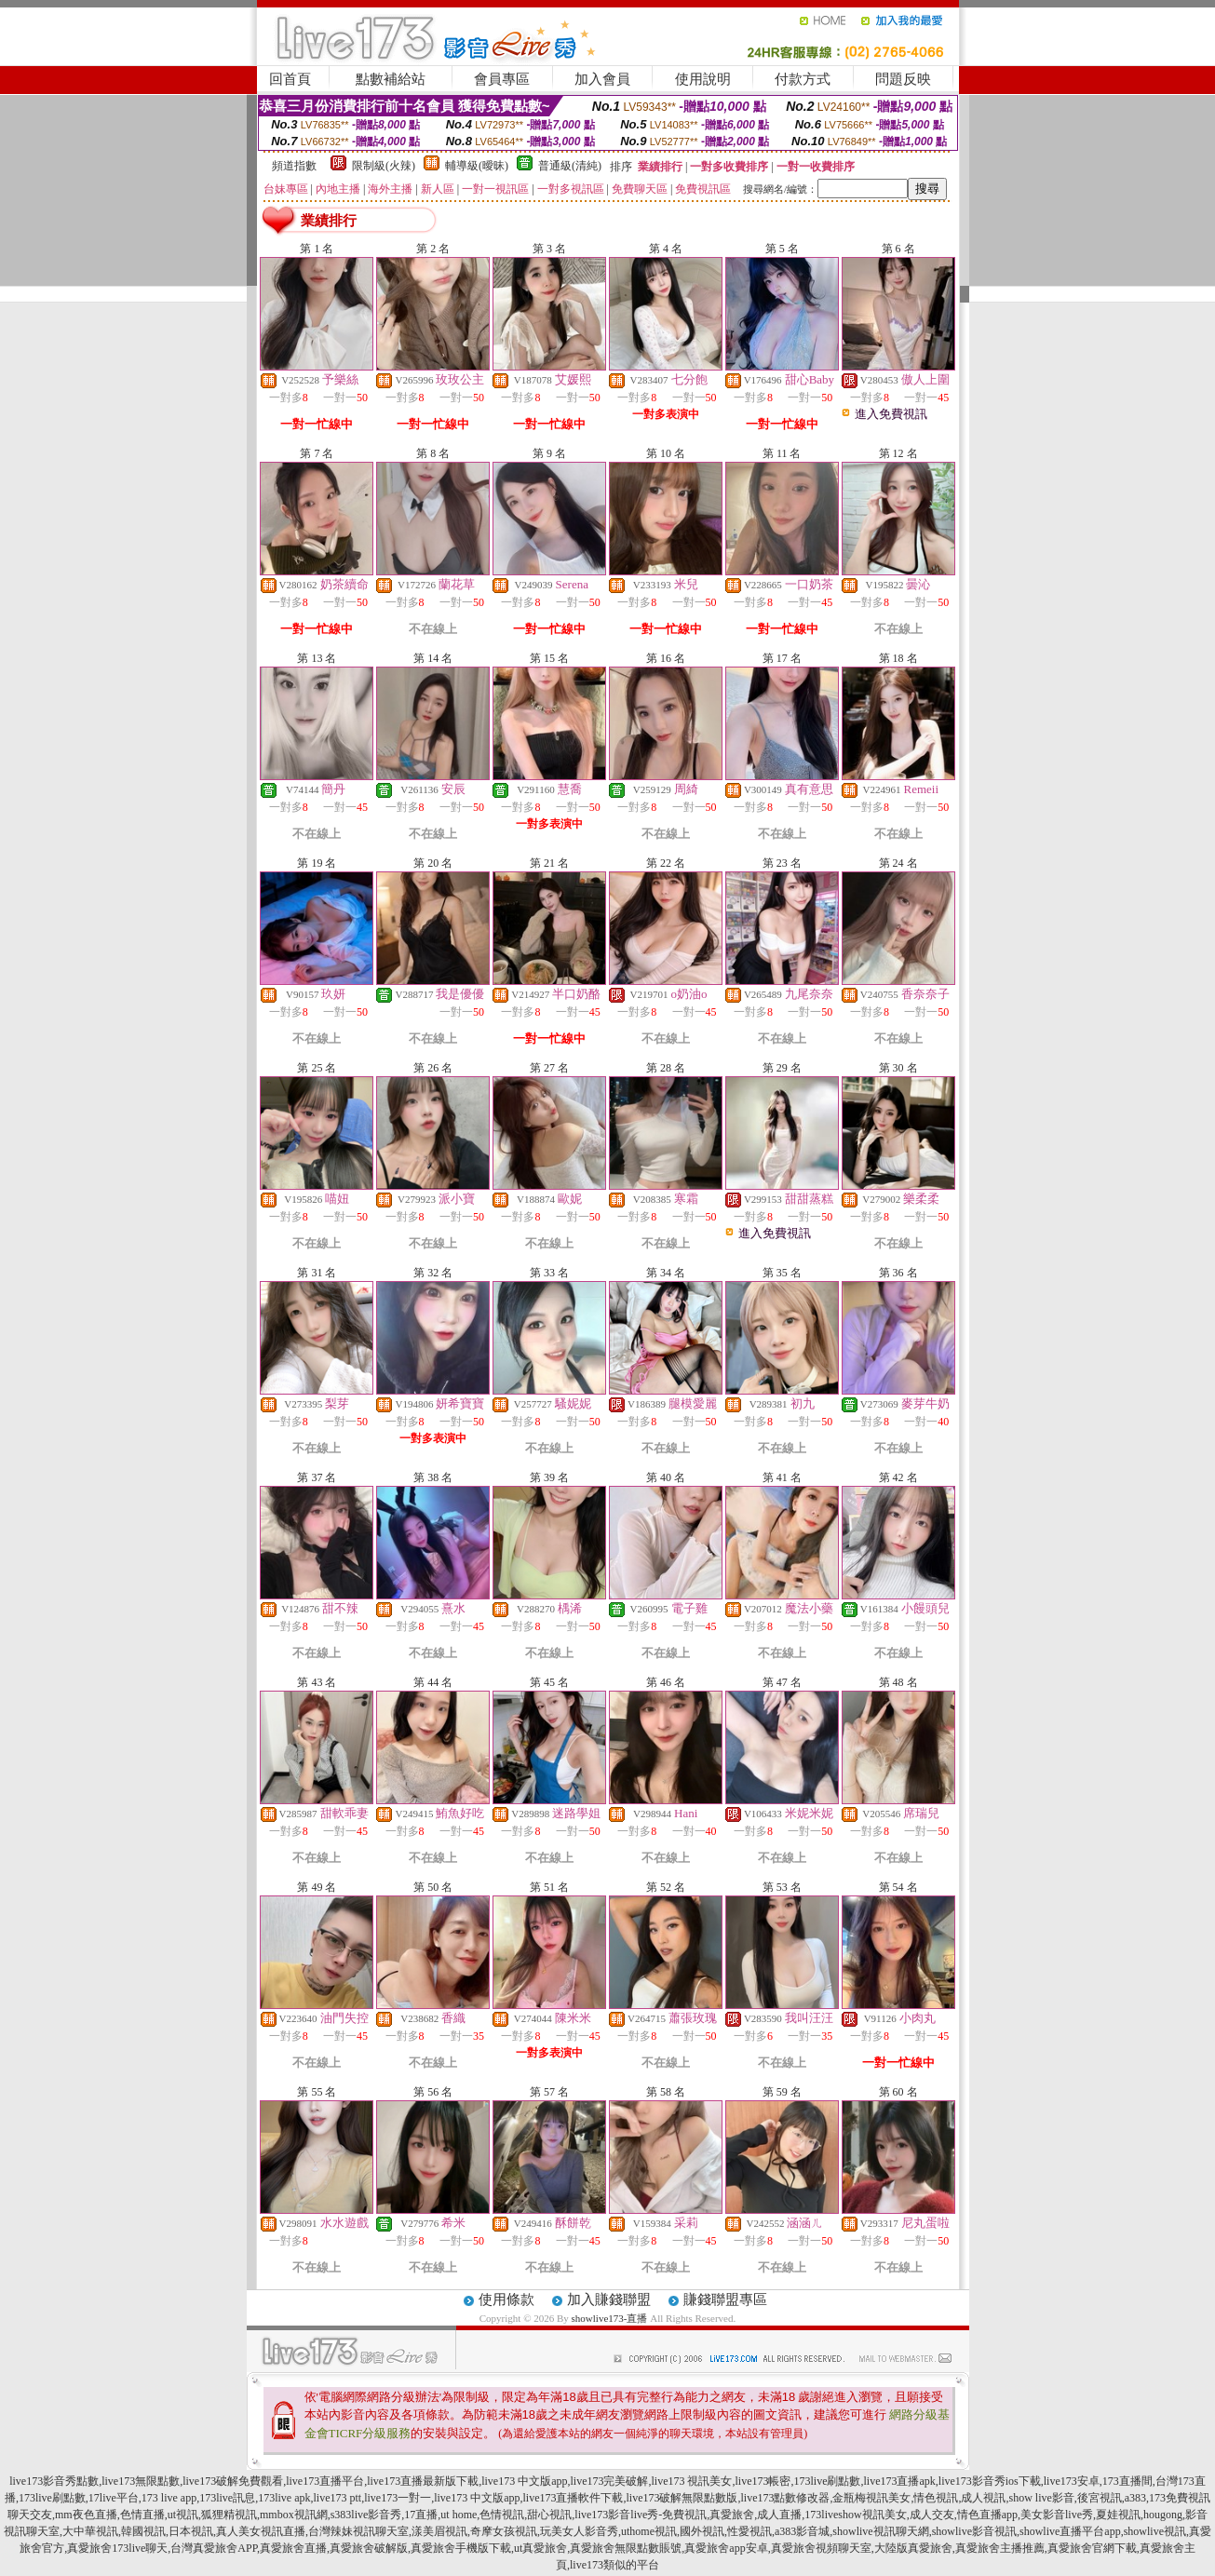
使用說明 (703, 79)
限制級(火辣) (383, 165)
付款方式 (802, 79)
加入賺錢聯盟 (609, 2299)
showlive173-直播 (610, 2318)
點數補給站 (390, 79)
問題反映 (903, 79)
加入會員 (602, 79)
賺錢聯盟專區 (725, 2299)
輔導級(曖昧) (476, 165)
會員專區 (502, 79)
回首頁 (290, 79)
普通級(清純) (569, 165)
